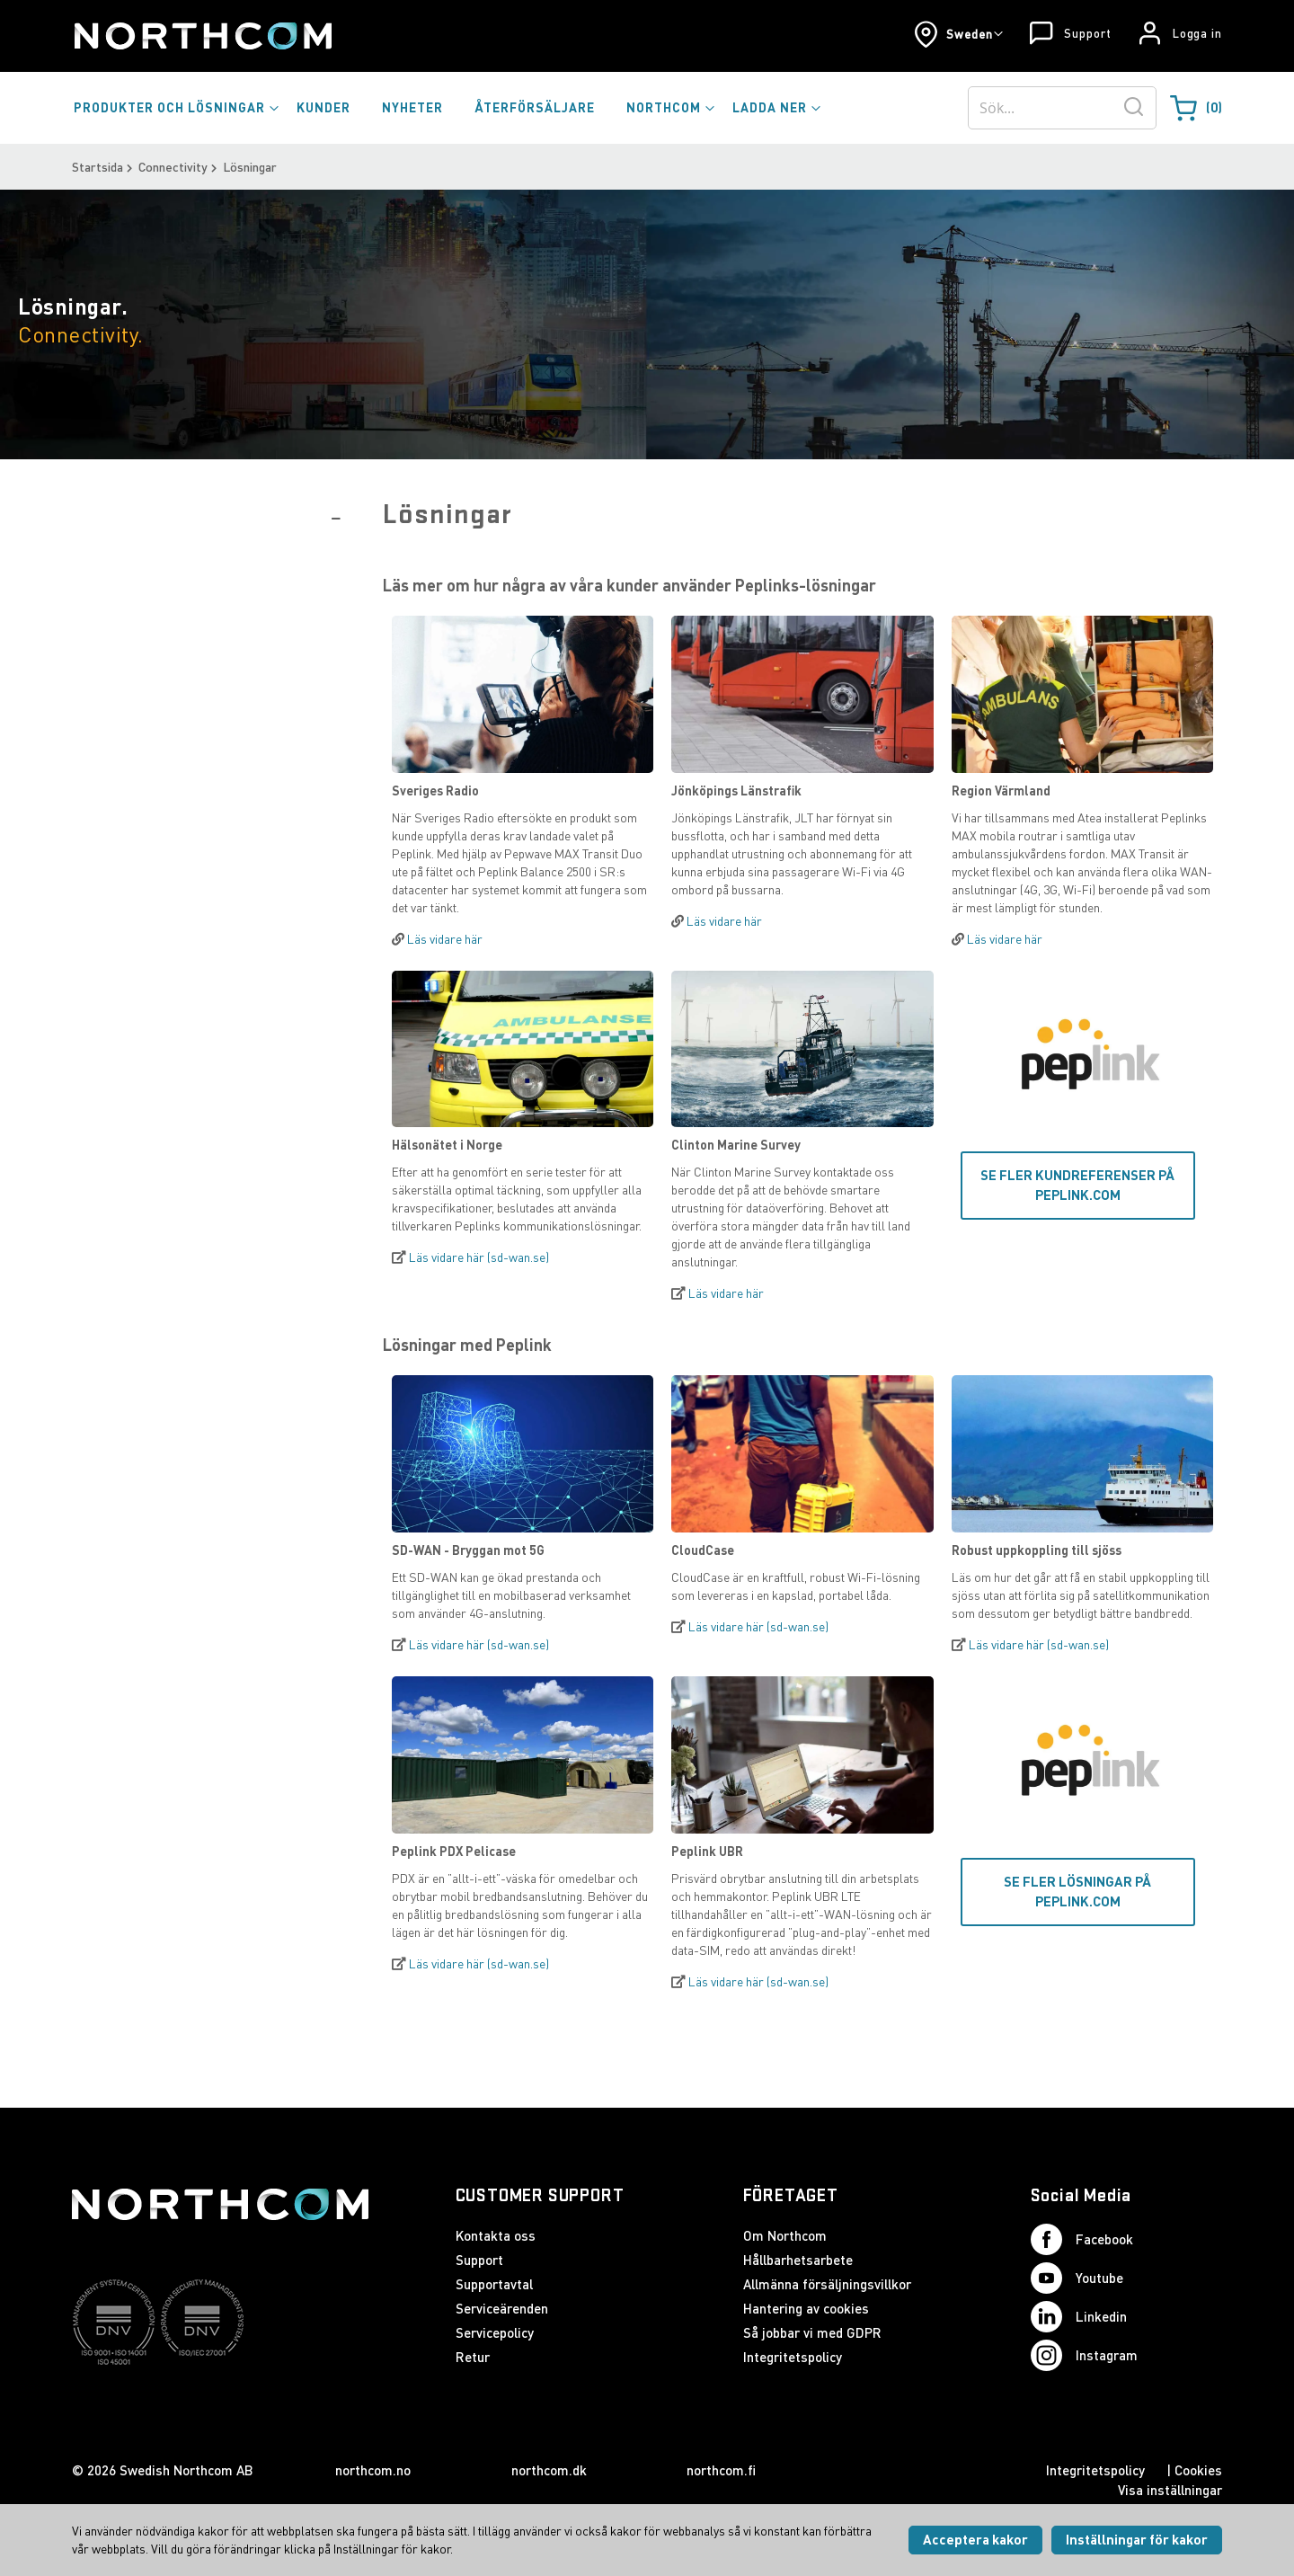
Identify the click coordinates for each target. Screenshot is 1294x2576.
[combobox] (1062, 107)
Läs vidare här (445, 938)
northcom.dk (549, 2470)
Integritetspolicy (792, 2357)
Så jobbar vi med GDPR (812, 2332)
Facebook (1082, 2239)
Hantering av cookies (806, 2308)
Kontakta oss (496, 2235)
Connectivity (173, 166)
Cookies (1198, 2470)
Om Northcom (785, 2235)
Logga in (1197, 33)
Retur (473, 2357)
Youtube (1077, 2278)
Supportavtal (494, 2284)
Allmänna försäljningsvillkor (827, 2284)
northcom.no (373, 2470)
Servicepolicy (495, 2332)
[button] (958, 34)
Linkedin (1079, 2316)
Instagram (1084, 2355)
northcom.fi (721, 2470)
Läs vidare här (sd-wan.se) (479, 1257)
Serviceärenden (502, 2308)
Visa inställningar (1170, 2490)
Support (1087, 33)
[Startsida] (202, 35)
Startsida (97, 166)
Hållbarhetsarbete (798, 2260)
